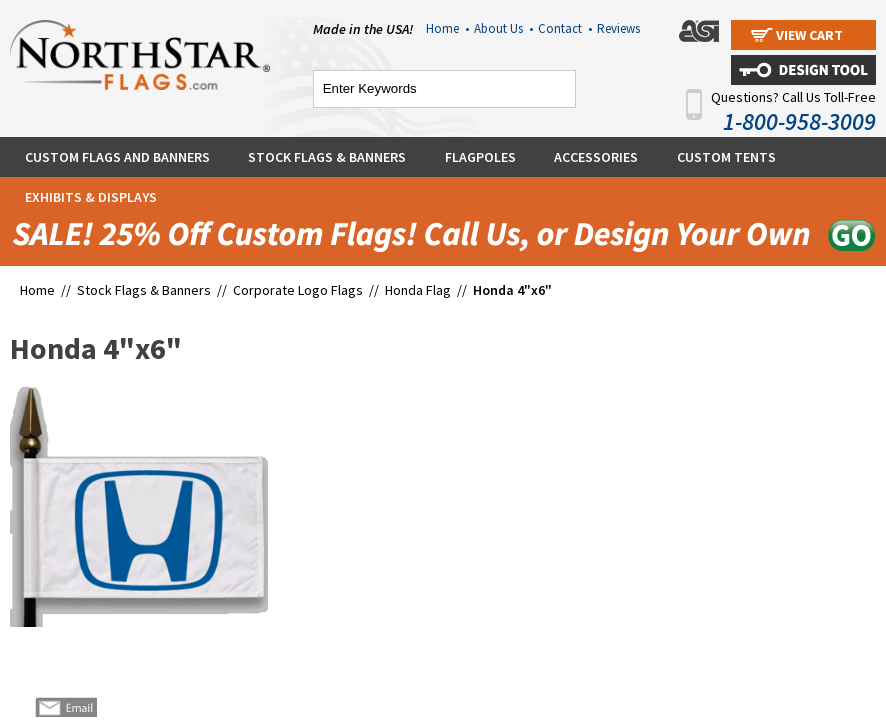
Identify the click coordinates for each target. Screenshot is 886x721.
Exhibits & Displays (91, 197)
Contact (565, 28)
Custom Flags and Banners (117, 157)
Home (447, 28)
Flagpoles (480, 157)
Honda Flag (418, 290)
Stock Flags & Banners (327, 157)
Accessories (596, 157)
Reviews (618, 28)
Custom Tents (726, 157)
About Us (503, 28)
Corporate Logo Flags (298, 290)
